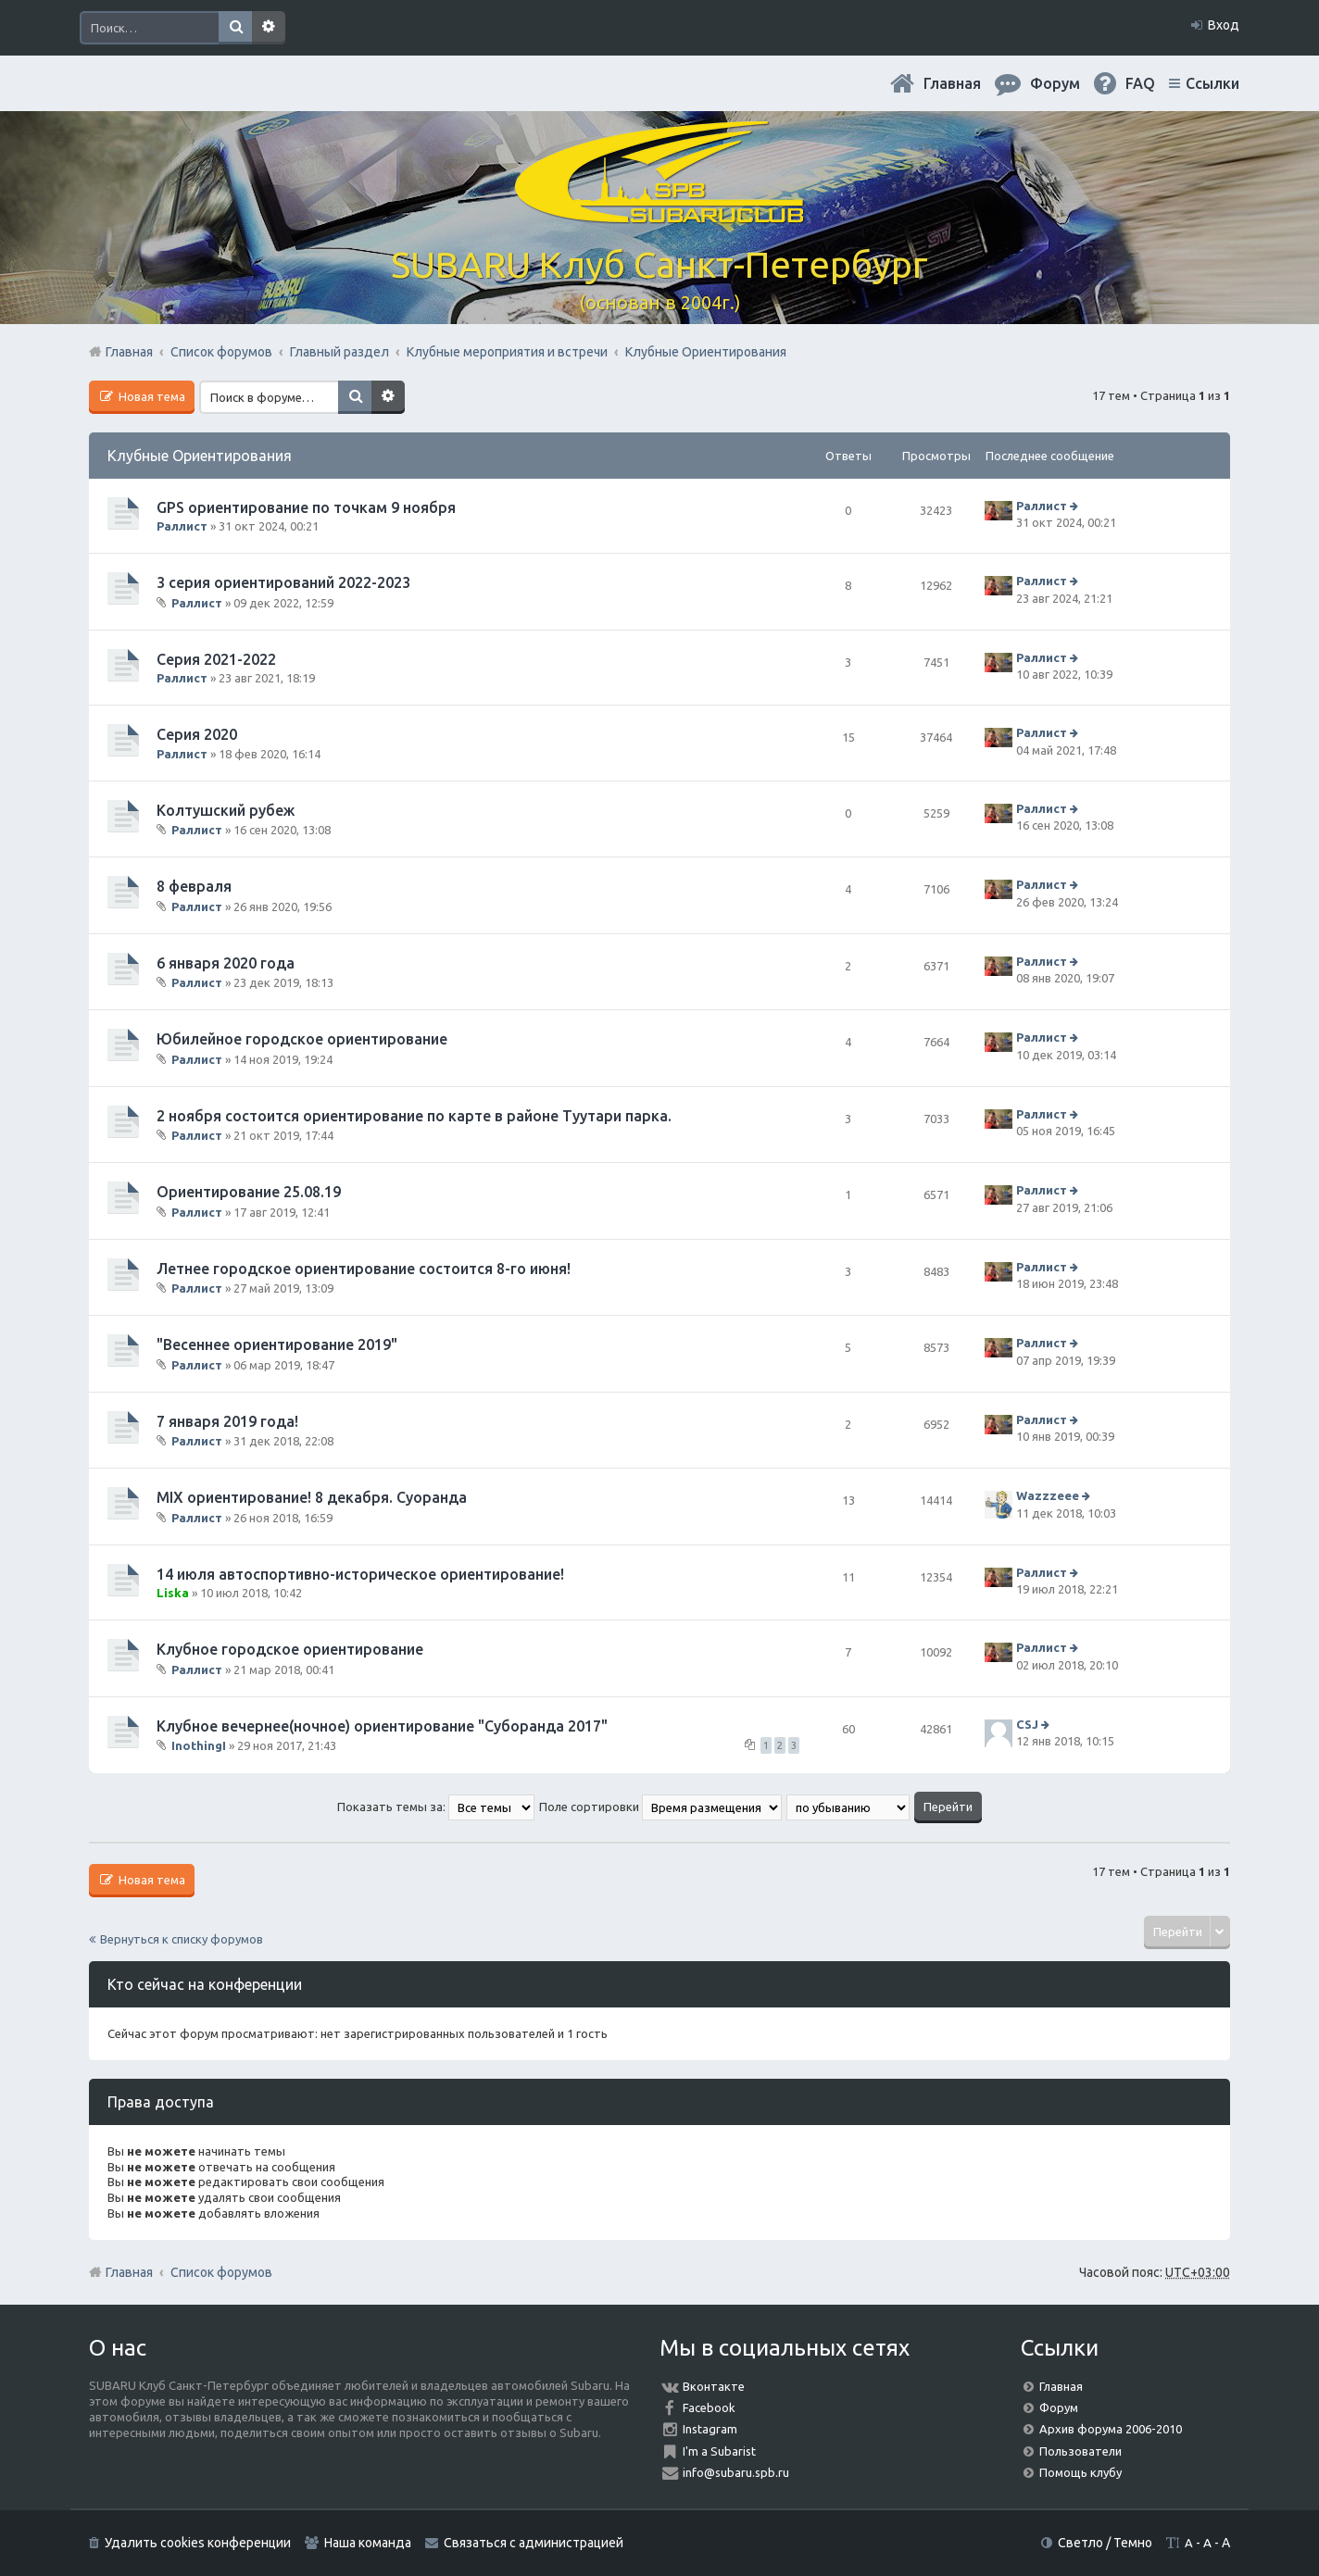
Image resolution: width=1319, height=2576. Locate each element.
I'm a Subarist (719, 2451)
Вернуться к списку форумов (181, 1938)
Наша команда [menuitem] (367, 2542)
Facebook (709, 2407)
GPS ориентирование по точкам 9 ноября (306, 507)
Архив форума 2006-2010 (1110, 2428)
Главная (952, 83)
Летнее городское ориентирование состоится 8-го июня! (364, 1268)
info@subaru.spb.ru (736, 2472)
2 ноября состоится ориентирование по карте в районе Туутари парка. (414, 1115)
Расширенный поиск (268, 27)
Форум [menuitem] (1055, 83)
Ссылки (1212, 83)
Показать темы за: (435, 1806)
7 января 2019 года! (227, 1421)
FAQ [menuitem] (1140, 83)
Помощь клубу (1080, 2472)
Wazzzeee (1047, 1495)
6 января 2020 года (226, 963)
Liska (173, 1592)
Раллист (182, 525)
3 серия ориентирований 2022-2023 (283, 582)
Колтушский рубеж (226, 810)
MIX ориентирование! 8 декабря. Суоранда (312, 1497)
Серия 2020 (197, 734)
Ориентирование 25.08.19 (249, 1191)
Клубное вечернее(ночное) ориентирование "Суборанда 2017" (382, 1726)
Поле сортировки (660, 1806)
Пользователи (1080, 2451)
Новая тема (150, 396)
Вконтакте (714, 2386)
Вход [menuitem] (1223, 25)
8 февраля (194, 886)
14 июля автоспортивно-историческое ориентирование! (360, 1574)
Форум (1058, 2407)
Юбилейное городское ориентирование (302, 1039)
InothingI (198, 1745)
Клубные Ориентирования (199, 455)
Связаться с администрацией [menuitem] (533, 2542)
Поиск (235, 27)
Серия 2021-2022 (216, 659)
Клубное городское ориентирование (290, 1649)
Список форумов (221, 2272)
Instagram (710, 2428)
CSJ (1027, 1724)
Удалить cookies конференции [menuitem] (198, 2542)
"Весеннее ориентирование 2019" (277, 1344)
